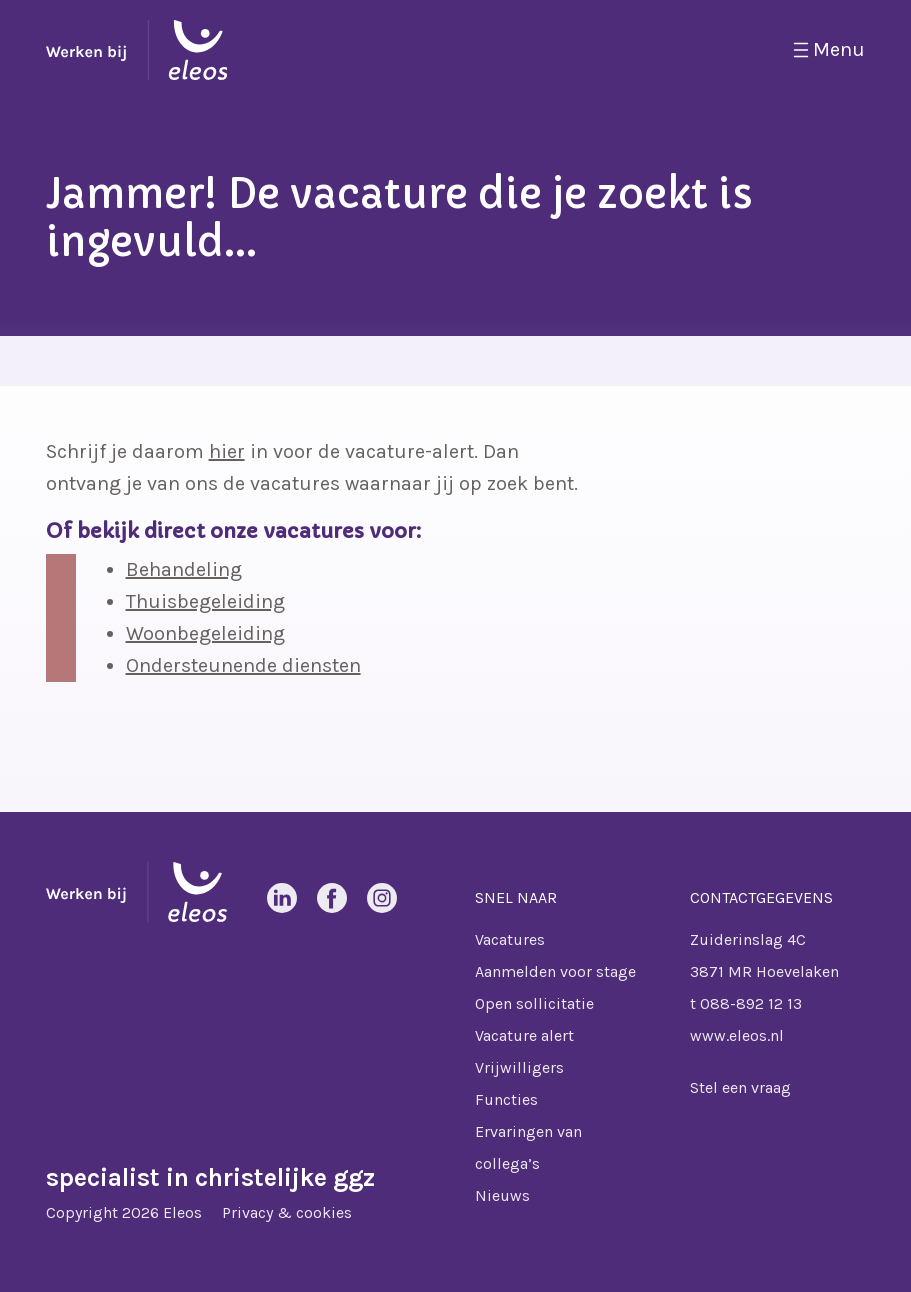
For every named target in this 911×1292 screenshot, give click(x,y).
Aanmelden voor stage (555, 971)
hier (227, 451)
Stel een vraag (740, 1087)
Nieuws (502, 1195)
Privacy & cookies (287, 1212)
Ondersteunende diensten (243, 665)
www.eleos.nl (737, 1035)
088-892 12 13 (751, 1003)
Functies (506, 1099)
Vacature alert (524, 1035)
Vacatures (510, 939)
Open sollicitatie (534, 1003)
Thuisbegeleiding (205, 601)
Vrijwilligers (519, 1067)
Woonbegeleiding (205, 633)
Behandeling (184, 569)
